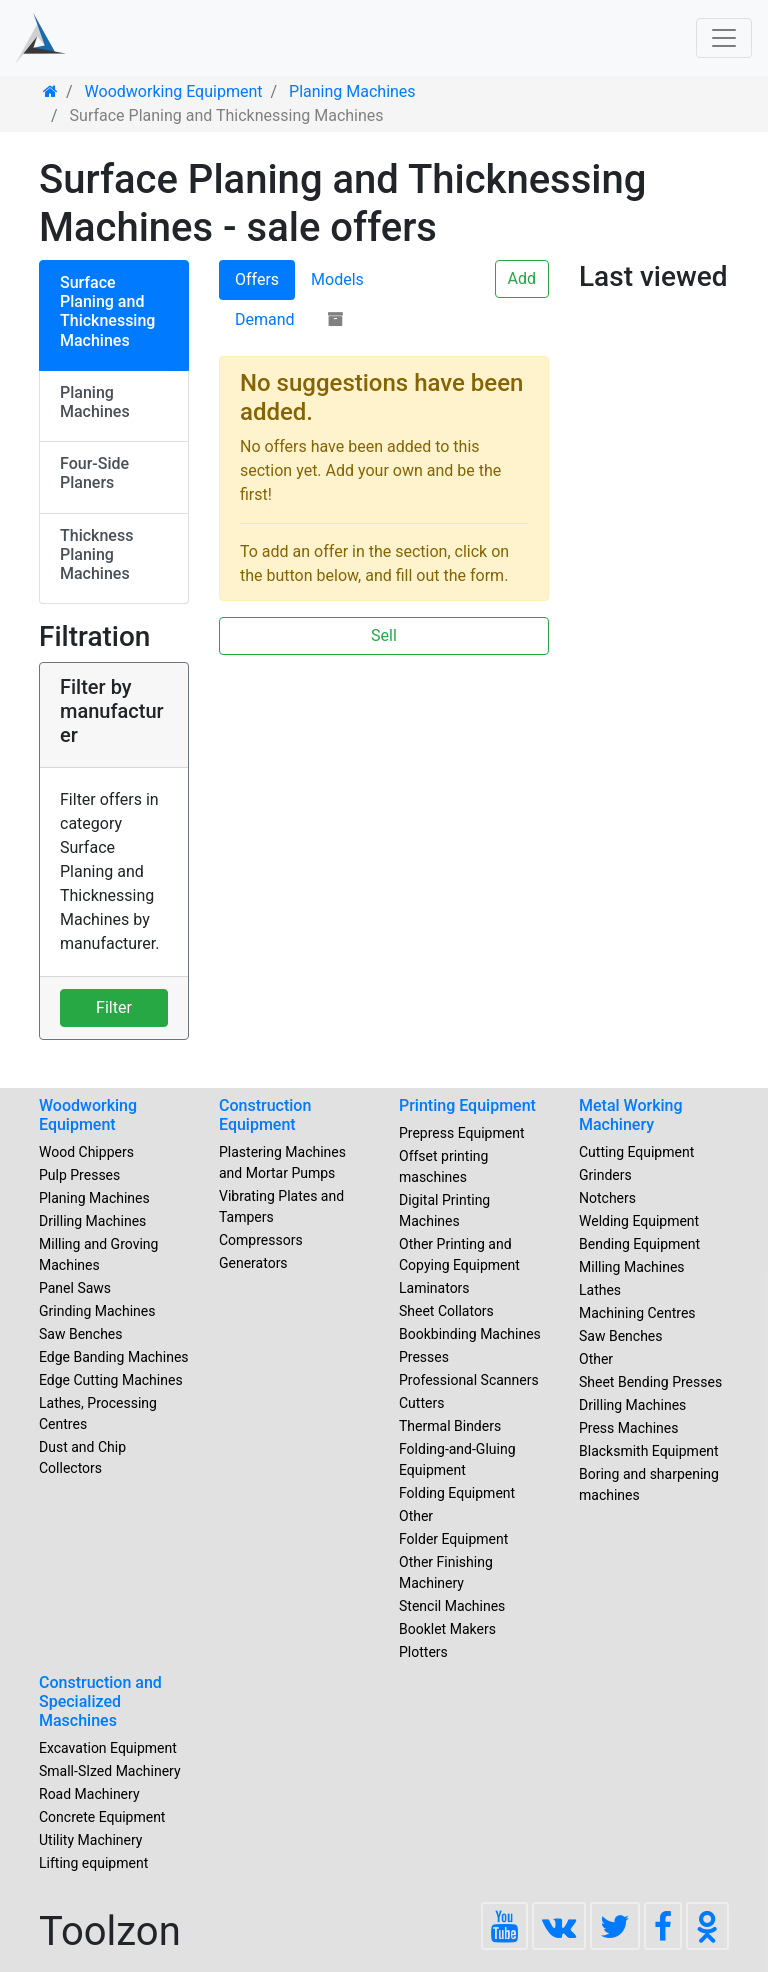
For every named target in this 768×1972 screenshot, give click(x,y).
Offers (257, 279)
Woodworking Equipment (88, 1115)
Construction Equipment (265, 1115)
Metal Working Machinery (631, 1115)
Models (337, 279)
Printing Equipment (467, 1105)
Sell (384, 635)
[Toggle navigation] (724, 38)
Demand (265, 319)
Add (522, 278)
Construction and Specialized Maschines (100, 1701)
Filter (114, 1007)
